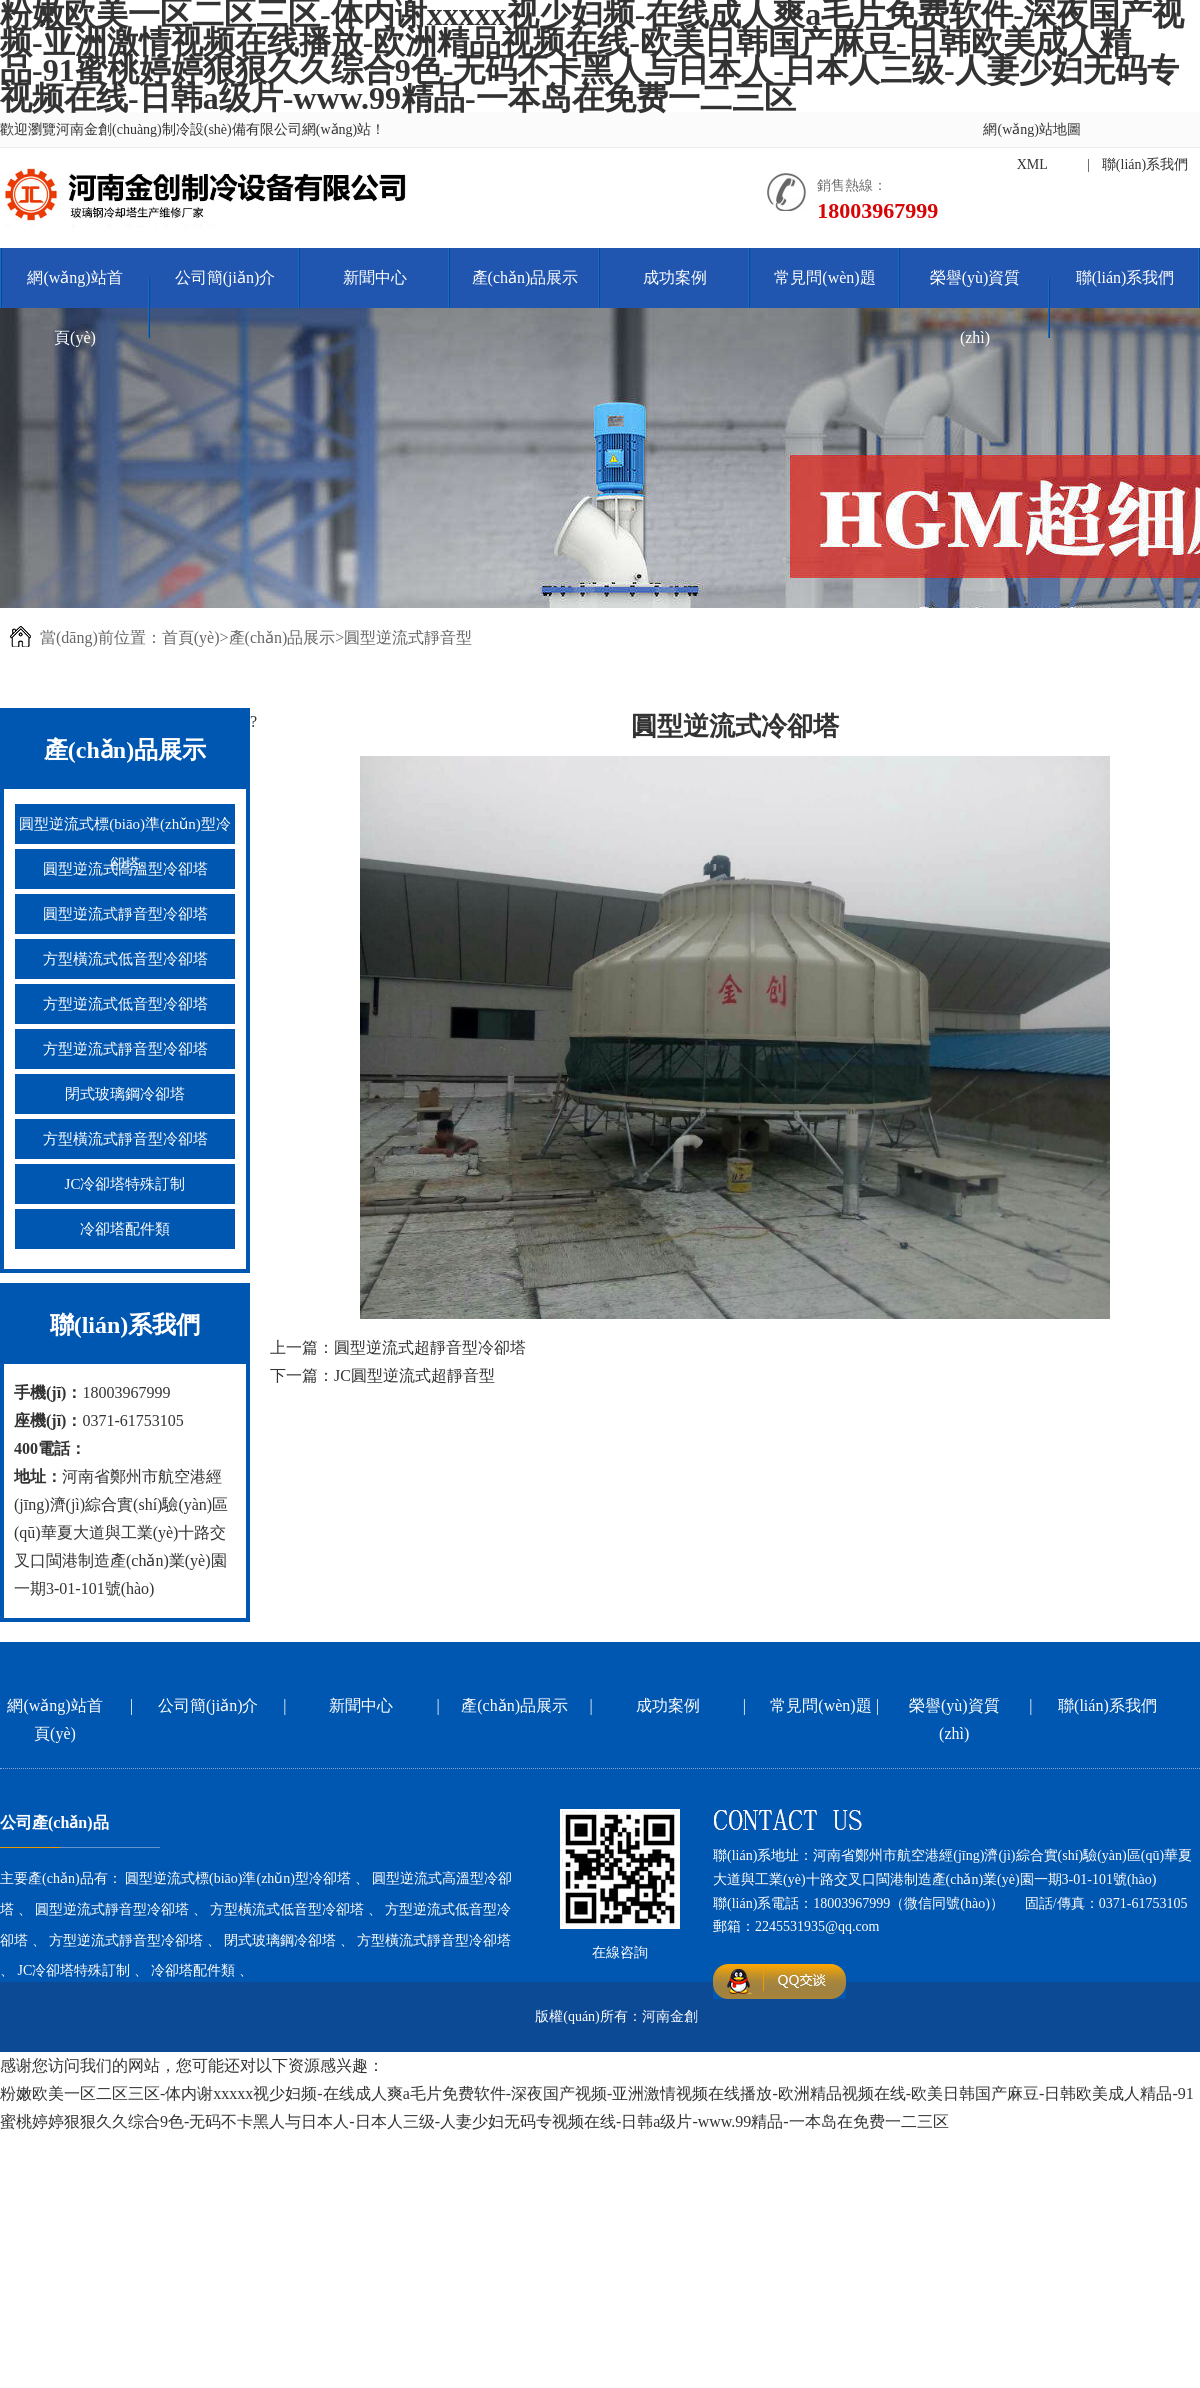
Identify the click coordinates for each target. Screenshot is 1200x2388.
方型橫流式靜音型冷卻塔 (125, 1139)
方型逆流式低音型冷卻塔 (125, 1004)
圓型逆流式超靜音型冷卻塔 (430, 1347)
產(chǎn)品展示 (525, 277)
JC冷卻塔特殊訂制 (125, 1184)
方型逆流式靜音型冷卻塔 (125, 1049)
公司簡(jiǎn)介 (225, 277)
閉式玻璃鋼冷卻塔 (125, 1094)
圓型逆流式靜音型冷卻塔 (125, 914)
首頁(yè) (191, 637)
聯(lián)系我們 (1145, 164)
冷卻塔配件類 (125, 1229)
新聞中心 (375, 277)
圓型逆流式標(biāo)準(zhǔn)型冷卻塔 (124, 844)
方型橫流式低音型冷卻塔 (125, 959)
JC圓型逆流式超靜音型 (414, 1375)
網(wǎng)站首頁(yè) (74, 307)
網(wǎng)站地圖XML (1031, 147)
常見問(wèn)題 (824, 277)
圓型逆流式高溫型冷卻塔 (125, 869)
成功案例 (675, 277)
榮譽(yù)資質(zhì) (975, 307)
